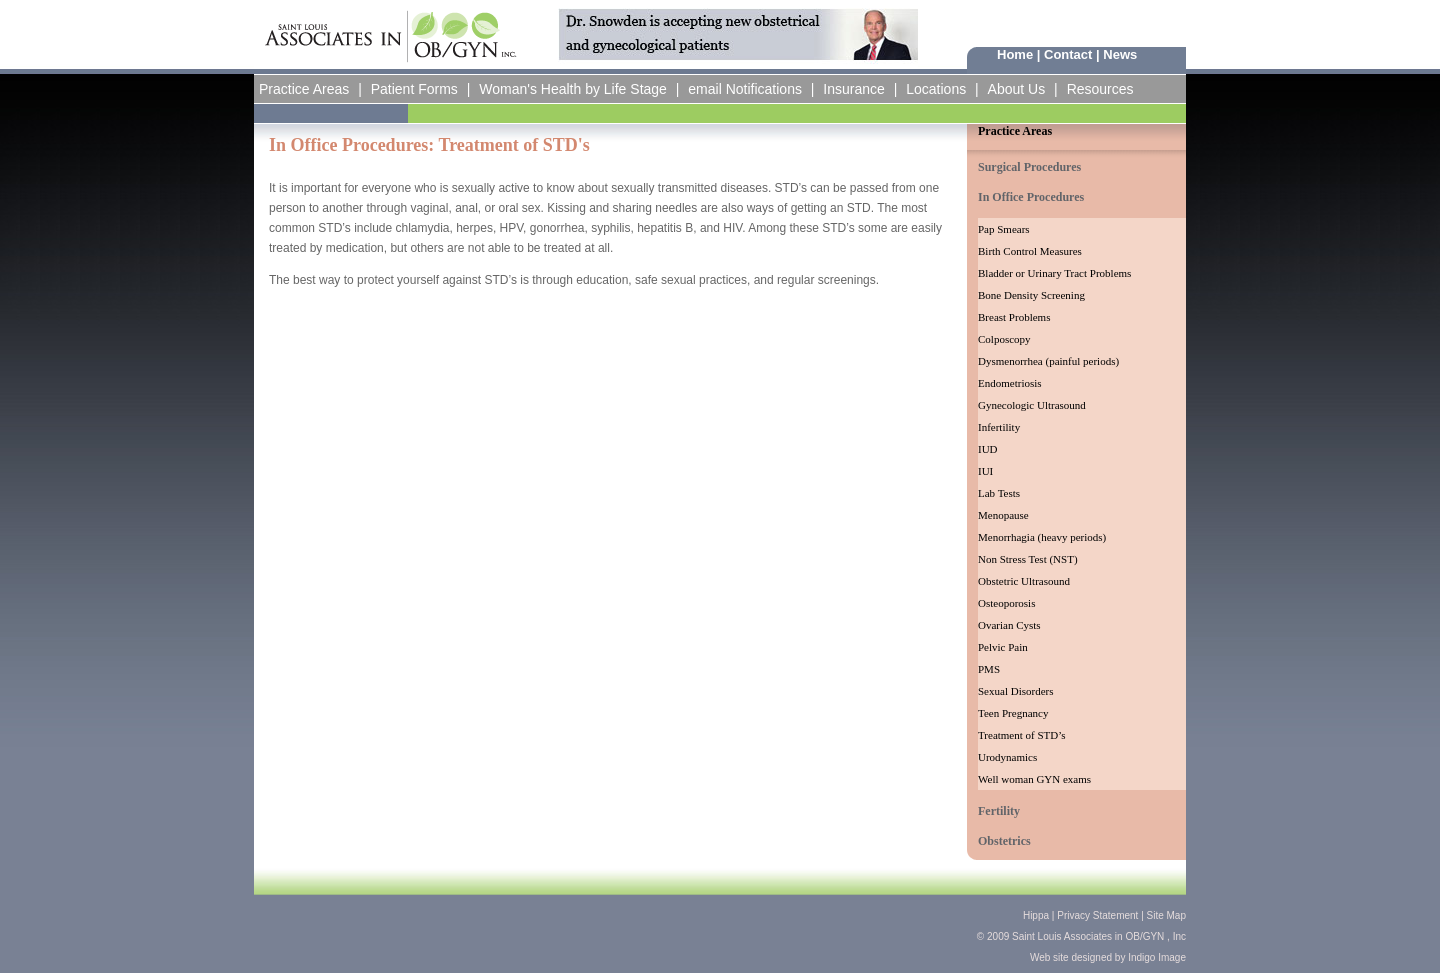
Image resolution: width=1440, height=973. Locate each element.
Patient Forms (414, 89)
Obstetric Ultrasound (1024, 581)
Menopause (1003, 515)
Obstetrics (1004, 841)
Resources (1100, 89)
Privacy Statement (1097, 915)
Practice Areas (304, 89)
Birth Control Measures (1030, 251)
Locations (936, 89)
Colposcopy (1004, 339)
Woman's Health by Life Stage (573, 89)
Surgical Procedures (1029, 167)
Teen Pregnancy (1013, 713)
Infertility (999, 427)
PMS (989, 669)
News (1120, 54)
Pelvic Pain (1003, 647)
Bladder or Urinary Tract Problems (1054, 273)
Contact (1068, 54)
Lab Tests (999, 493)
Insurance (853, 89)
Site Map (1166, 915)
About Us (1017, 89)
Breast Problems (1014, 317)
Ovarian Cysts (1009, 625)
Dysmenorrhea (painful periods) (1048, 361)
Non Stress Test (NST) (1028, 559)
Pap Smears (1004, 229)
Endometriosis (1010, 383)
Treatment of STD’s (1022, 735)
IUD (988, 449)
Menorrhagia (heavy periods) (1042, 537)
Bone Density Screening (1031, 295)
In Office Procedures (1031, 197)
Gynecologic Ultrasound (1032, 405)
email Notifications (745, 89)
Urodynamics (1007, 757)
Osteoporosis (1006, 603)
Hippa (1036, 915)
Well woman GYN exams (1034, 779)
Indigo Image (1155, 957)
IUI (985, 471)
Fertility (999, 811)
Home (1015, 54)
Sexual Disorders (1015, 691)
